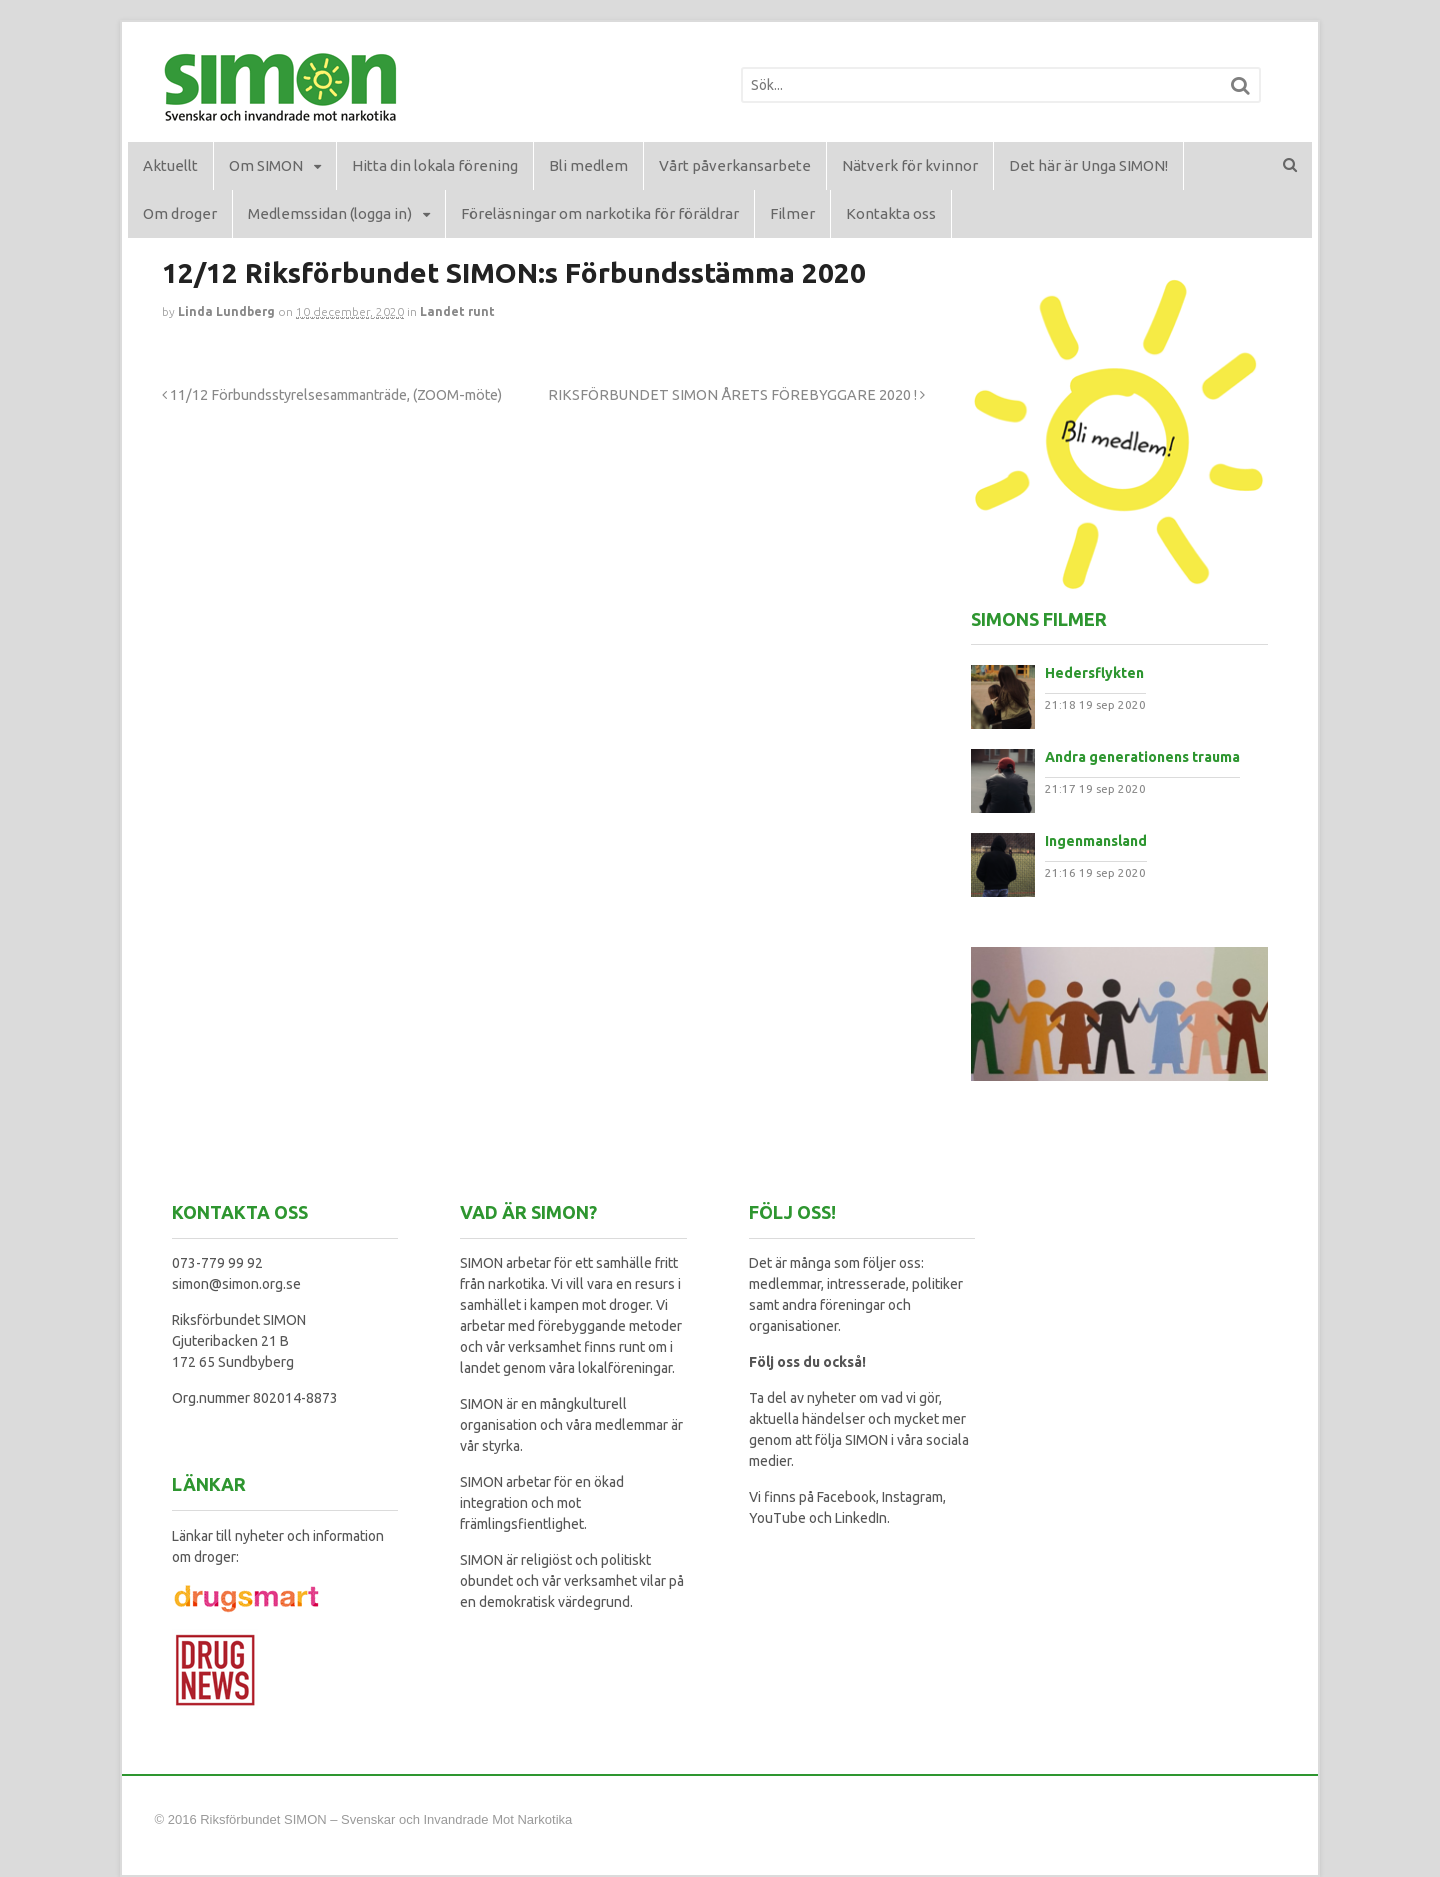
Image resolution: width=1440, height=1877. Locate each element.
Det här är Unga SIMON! (1088, 165)
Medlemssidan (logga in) (330, 213)
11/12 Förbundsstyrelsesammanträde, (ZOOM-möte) (332, 395)
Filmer (792, 213)
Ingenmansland (1096, 841)
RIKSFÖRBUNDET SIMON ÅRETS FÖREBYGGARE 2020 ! (736, 395)
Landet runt (457, 311)
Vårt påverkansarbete (735, 165)
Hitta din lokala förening (435, 165)
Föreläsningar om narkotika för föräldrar (600, 213)
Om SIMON (266, 165)
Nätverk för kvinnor (910, 165)
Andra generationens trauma (1142, 757)
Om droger (180, 213)
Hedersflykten (1094, 673)
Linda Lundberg (226, 311)
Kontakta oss (891, 213)
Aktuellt (170, 165)
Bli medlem (588, 165)
